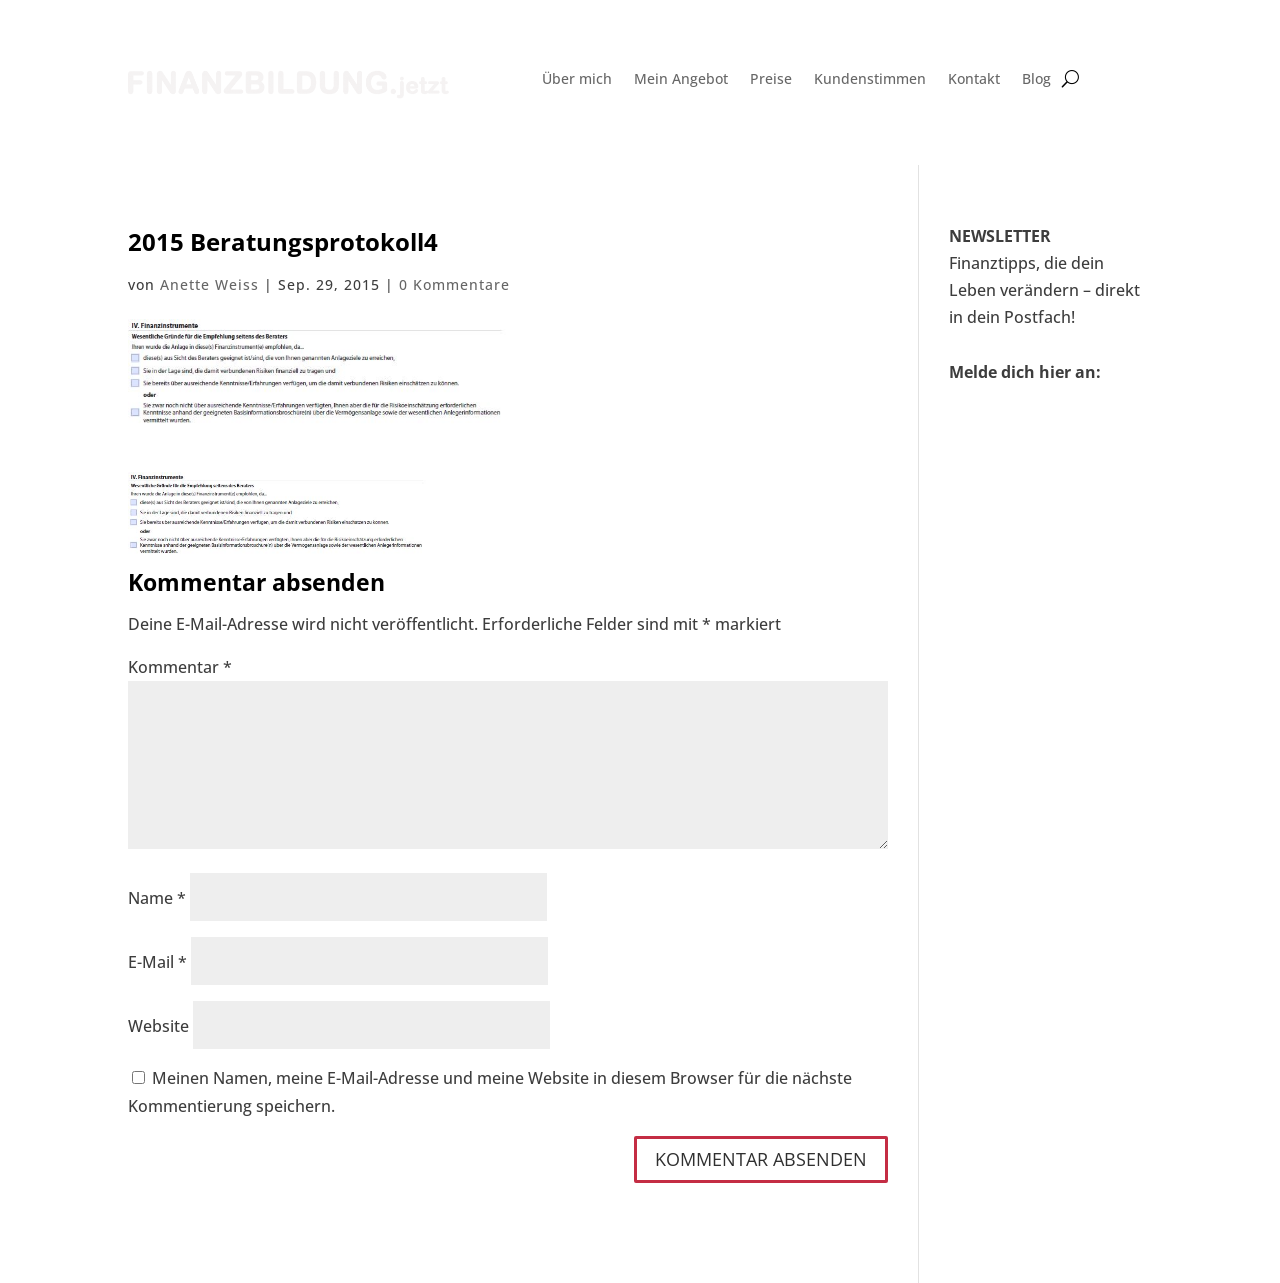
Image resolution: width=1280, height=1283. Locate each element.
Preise (771, 80)
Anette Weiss (209, 284)
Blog (1036, 80)
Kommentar (180, 667)
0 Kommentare (454, 284)
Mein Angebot (681, 80)
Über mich (577, 80)
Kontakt (974, 80)
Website (158, 1026)
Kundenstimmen (870, 80)
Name (157, 898)
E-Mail (157, 962)
